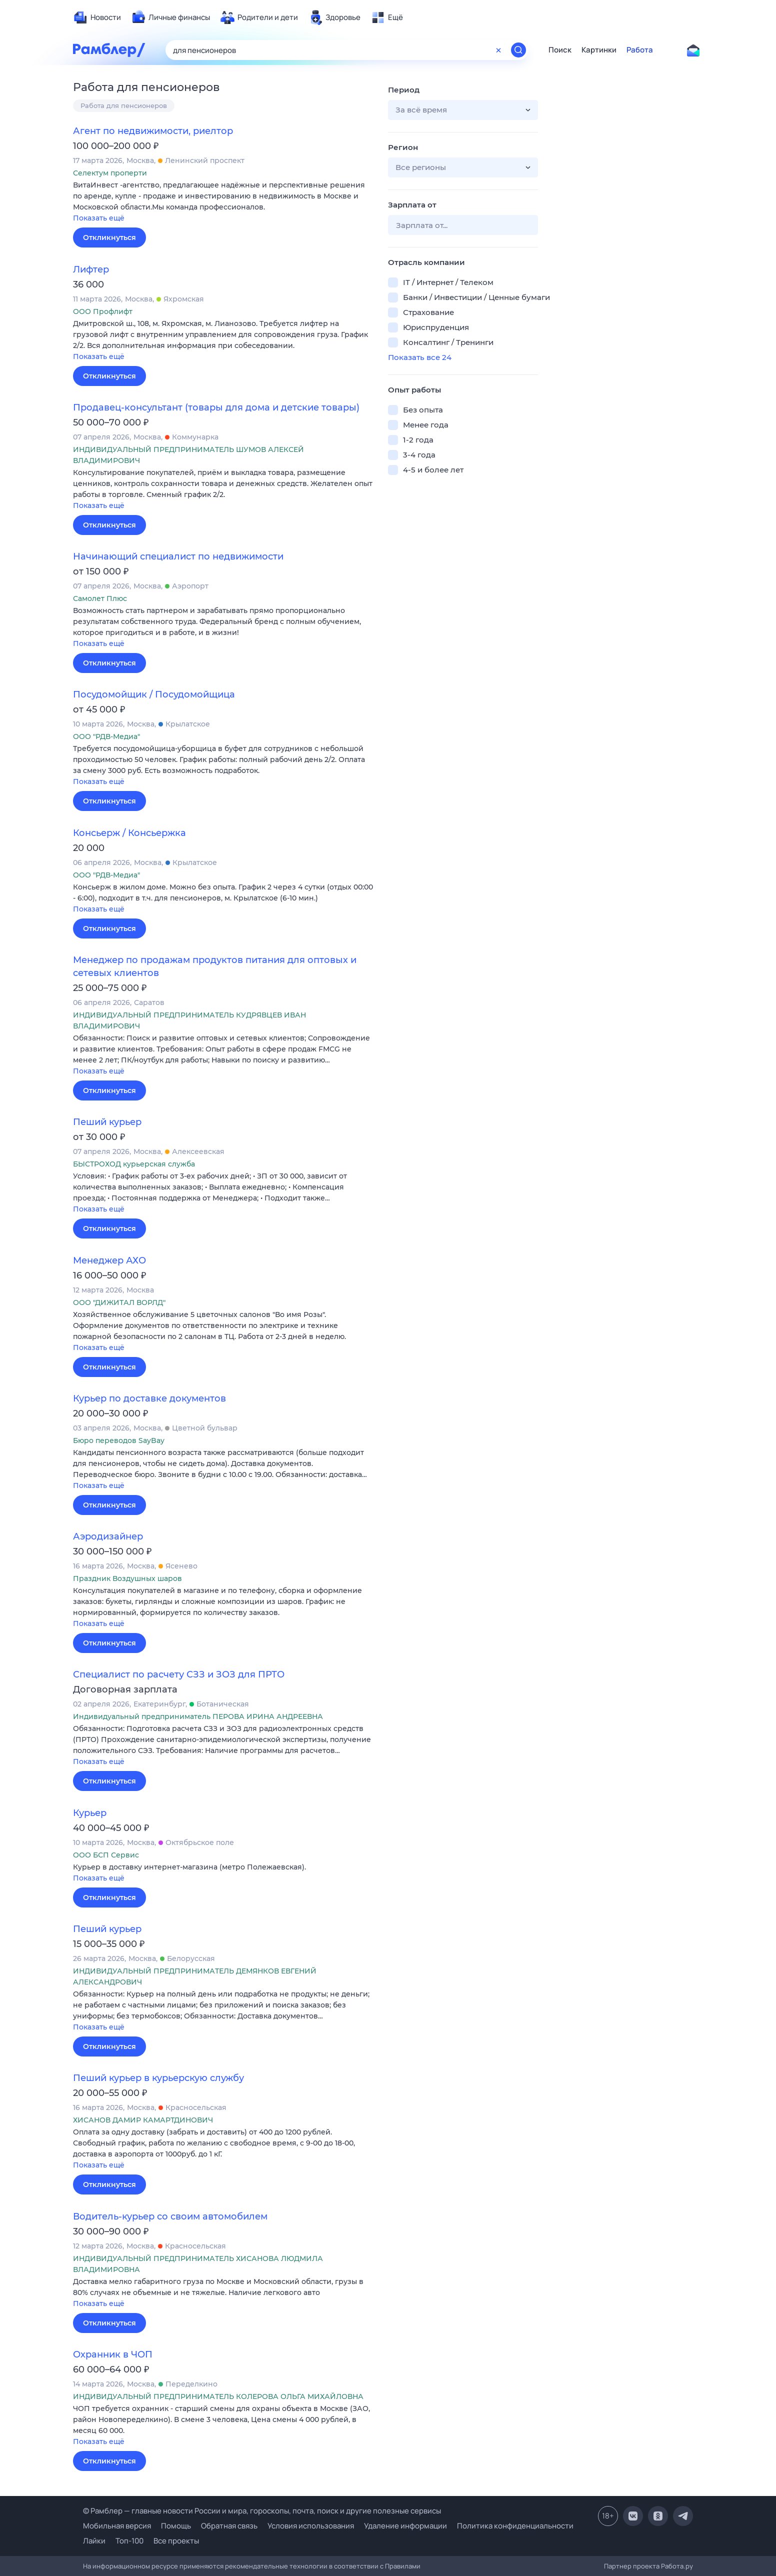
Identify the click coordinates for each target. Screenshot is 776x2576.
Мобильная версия (117, 2525)
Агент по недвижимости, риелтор (153, 131)
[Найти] (518, 50)
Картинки (599, 50)
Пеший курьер (107, 1122)
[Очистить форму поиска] (498, 50)
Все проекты (176, 2541)
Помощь (176, 2525)
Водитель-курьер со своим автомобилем (170, 2216)
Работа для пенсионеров (123, 106)
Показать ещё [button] (98, 218)
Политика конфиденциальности (515, 2525)
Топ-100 (130, 2541)
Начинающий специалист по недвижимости (178, 556)
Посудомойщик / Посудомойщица (154, 694)
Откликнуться (109, 237)
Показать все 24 (420, 357)
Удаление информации (405, 2525)
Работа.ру (677, 2566)
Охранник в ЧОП (112, 2354)
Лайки (94, 2541)
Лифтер (91, 269)
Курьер (89, 1813)
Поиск (560, 50)
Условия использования (311, 2525)
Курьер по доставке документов (149, 1398)
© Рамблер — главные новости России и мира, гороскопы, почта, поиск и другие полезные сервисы (262, 2511)
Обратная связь (229, 2525)
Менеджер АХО (109, 1260)
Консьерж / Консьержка (129, 833)
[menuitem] (97, 17)
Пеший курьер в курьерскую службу (158, 2078)
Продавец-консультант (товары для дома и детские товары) (216, 407)
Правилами (402, 2566)
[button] (223, 202)
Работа (639, 50)
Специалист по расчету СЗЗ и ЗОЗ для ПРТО (178, 1674)
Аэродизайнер (108, 1536)
